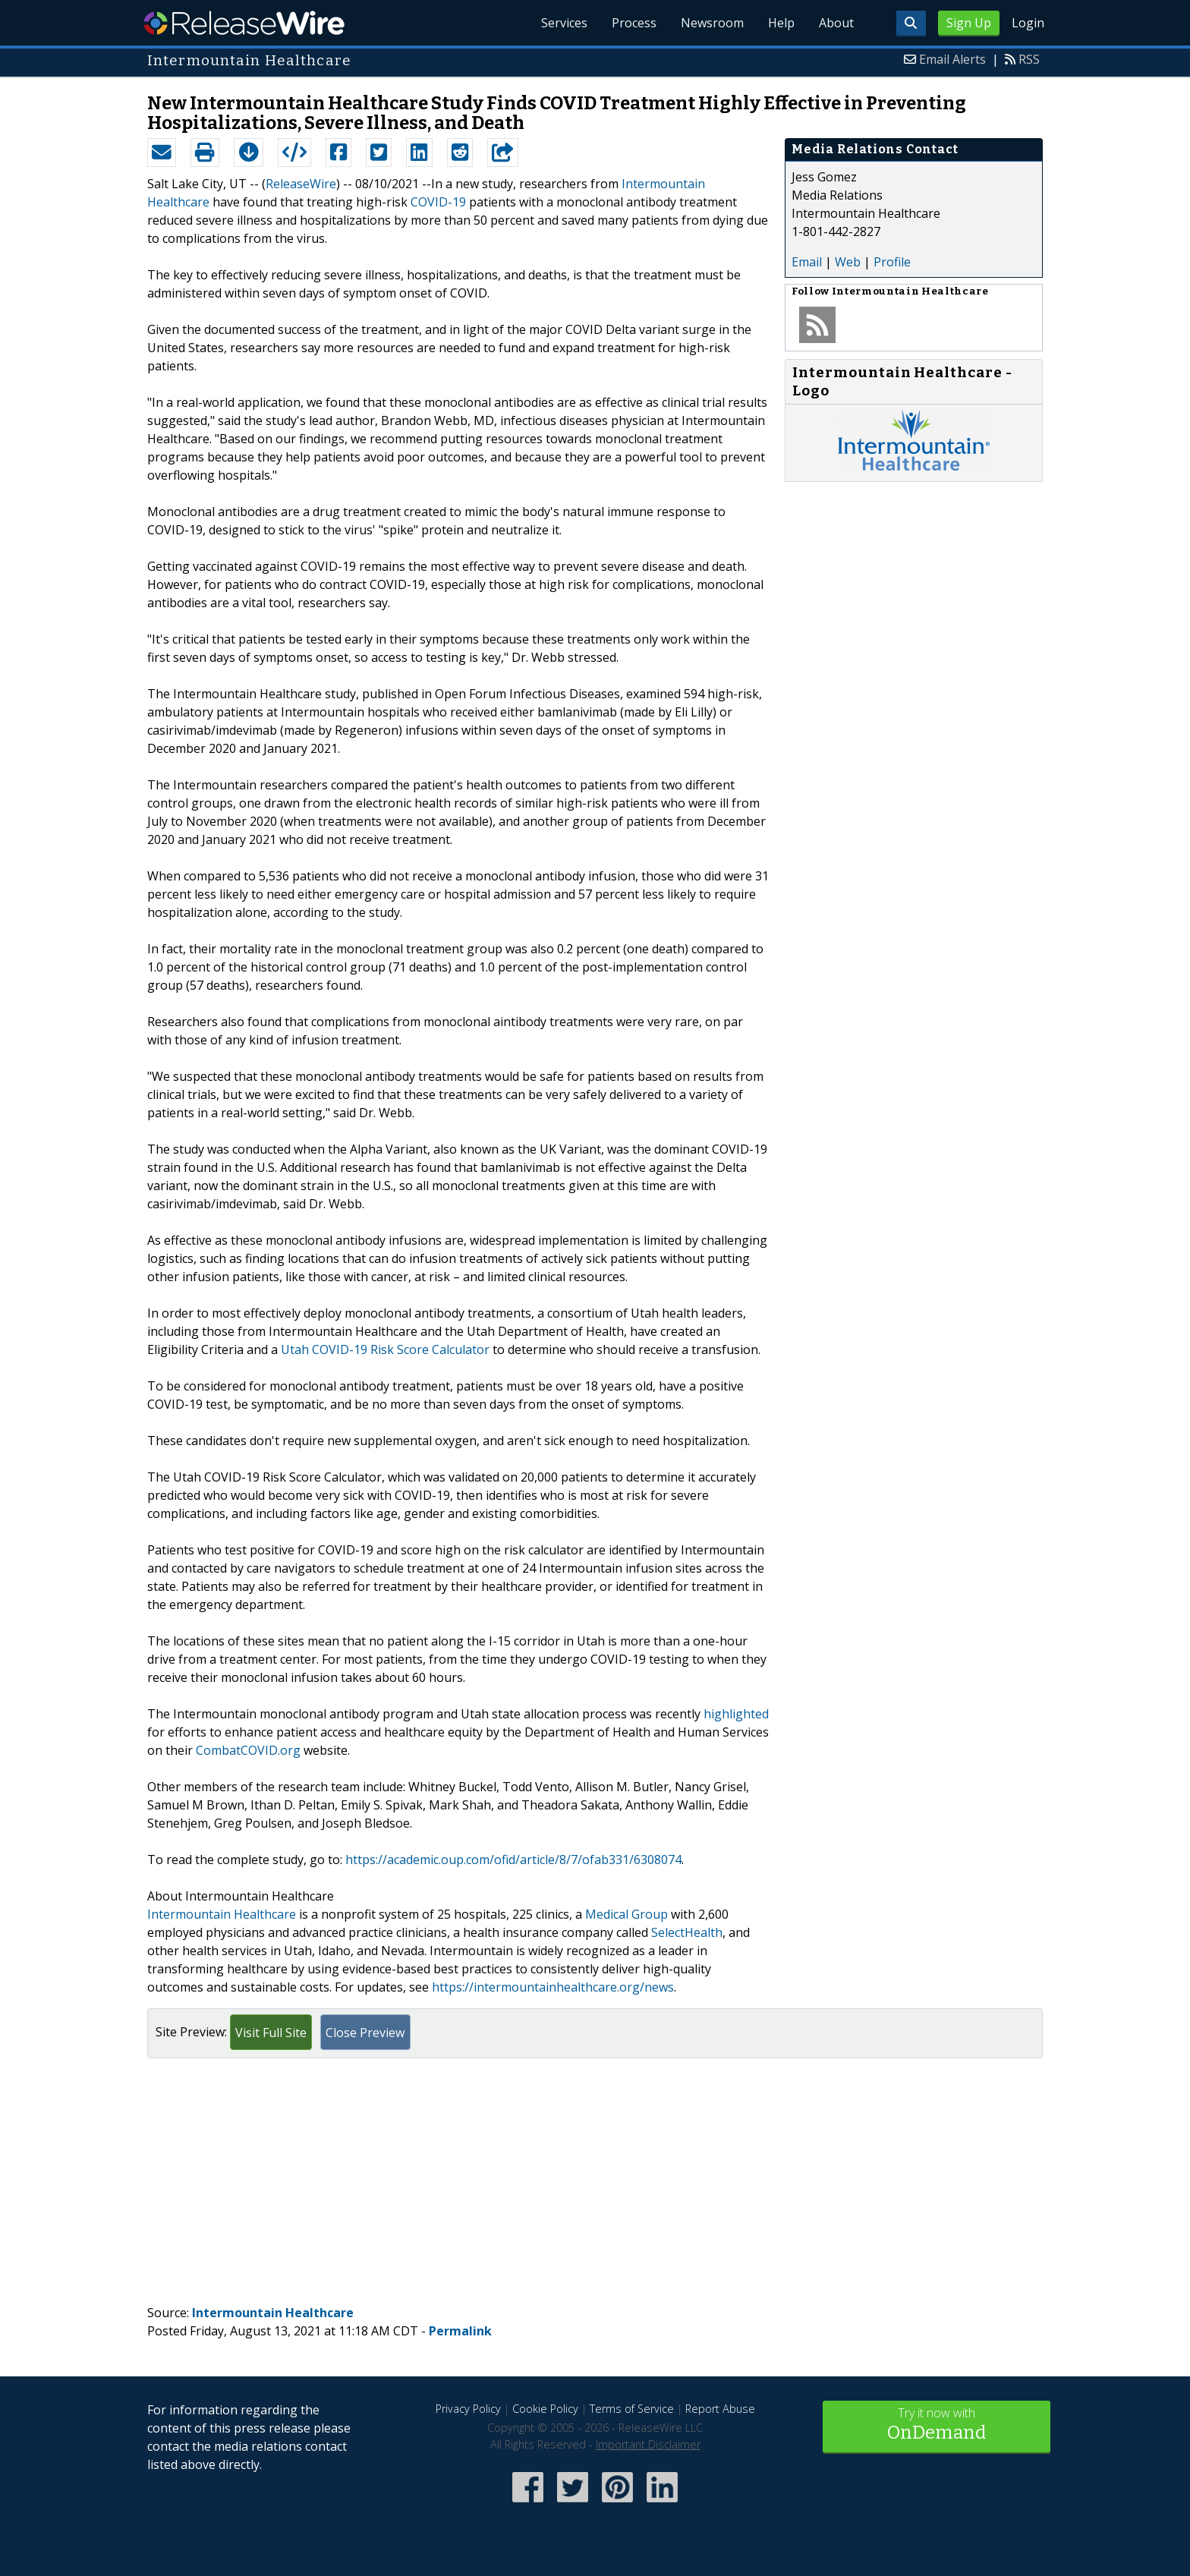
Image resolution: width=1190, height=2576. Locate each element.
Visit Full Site (271, 2032)
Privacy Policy (468, 2408)
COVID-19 (438, 202)
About (836, 22)
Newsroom (712, 22)
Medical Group (626, 1914)
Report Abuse (720, 2408)
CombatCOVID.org (248, 1750)
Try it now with (936, 2425)
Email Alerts (952, 59)
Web (848, 262)
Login (1028, 22)
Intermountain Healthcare (221, 1914)
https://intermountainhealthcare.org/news (553, 1987)
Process (634, 22)
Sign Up (968, 22)
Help (781, 22)
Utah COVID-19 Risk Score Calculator (385, 1349)
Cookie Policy (545, 2408)
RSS (1029, 59)
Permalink (460, 2330)
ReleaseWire (244, 23)
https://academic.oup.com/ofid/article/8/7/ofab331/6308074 (513, 1859)
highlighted (736, 1713)
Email (807, 262)
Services (564, 22)
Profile (892, 262)
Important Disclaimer (648, 2444)
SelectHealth (686, 1932)
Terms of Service (632, 2408)
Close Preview (365, 2032)
